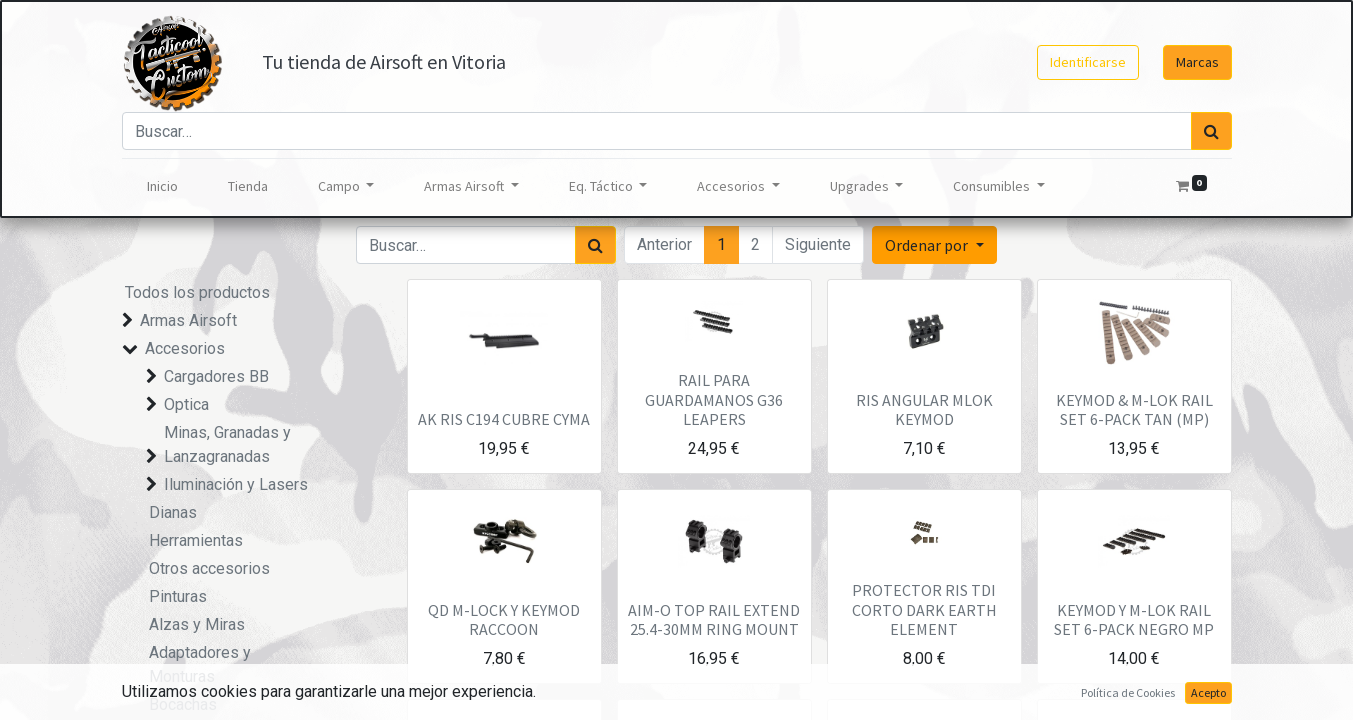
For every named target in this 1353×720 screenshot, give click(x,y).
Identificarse (1088, 62)
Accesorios (185, 348)
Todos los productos (197, 292)
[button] (934, 245)
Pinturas (178, 596)
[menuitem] (162, 186)
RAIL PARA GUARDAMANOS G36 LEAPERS (714, 399)
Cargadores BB (216, 376)
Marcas (1197, 62)
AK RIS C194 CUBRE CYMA (504, 419)
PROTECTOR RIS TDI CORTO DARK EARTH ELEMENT (924, 609)
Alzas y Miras (197, 624)
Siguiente (818, 244)
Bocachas (183, 704)
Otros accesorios (209, 568)
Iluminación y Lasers (236, 484)
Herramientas (196, 540)
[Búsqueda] (1211, 131)
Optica (186, 404)
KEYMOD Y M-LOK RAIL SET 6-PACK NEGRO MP (1134, 619)
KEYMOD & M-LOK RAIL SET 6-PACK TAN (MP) (1134, 409)
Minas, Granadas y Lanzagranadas (227, 444)
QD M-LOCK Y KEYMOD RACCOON (504, 619)
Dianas (173, 512)
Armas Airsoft (188, 320)
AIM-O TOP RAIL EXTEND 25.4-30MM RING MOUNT (714, 619)
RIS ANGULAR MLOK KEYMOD (924, 409)
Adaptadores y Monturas (200, 664)
